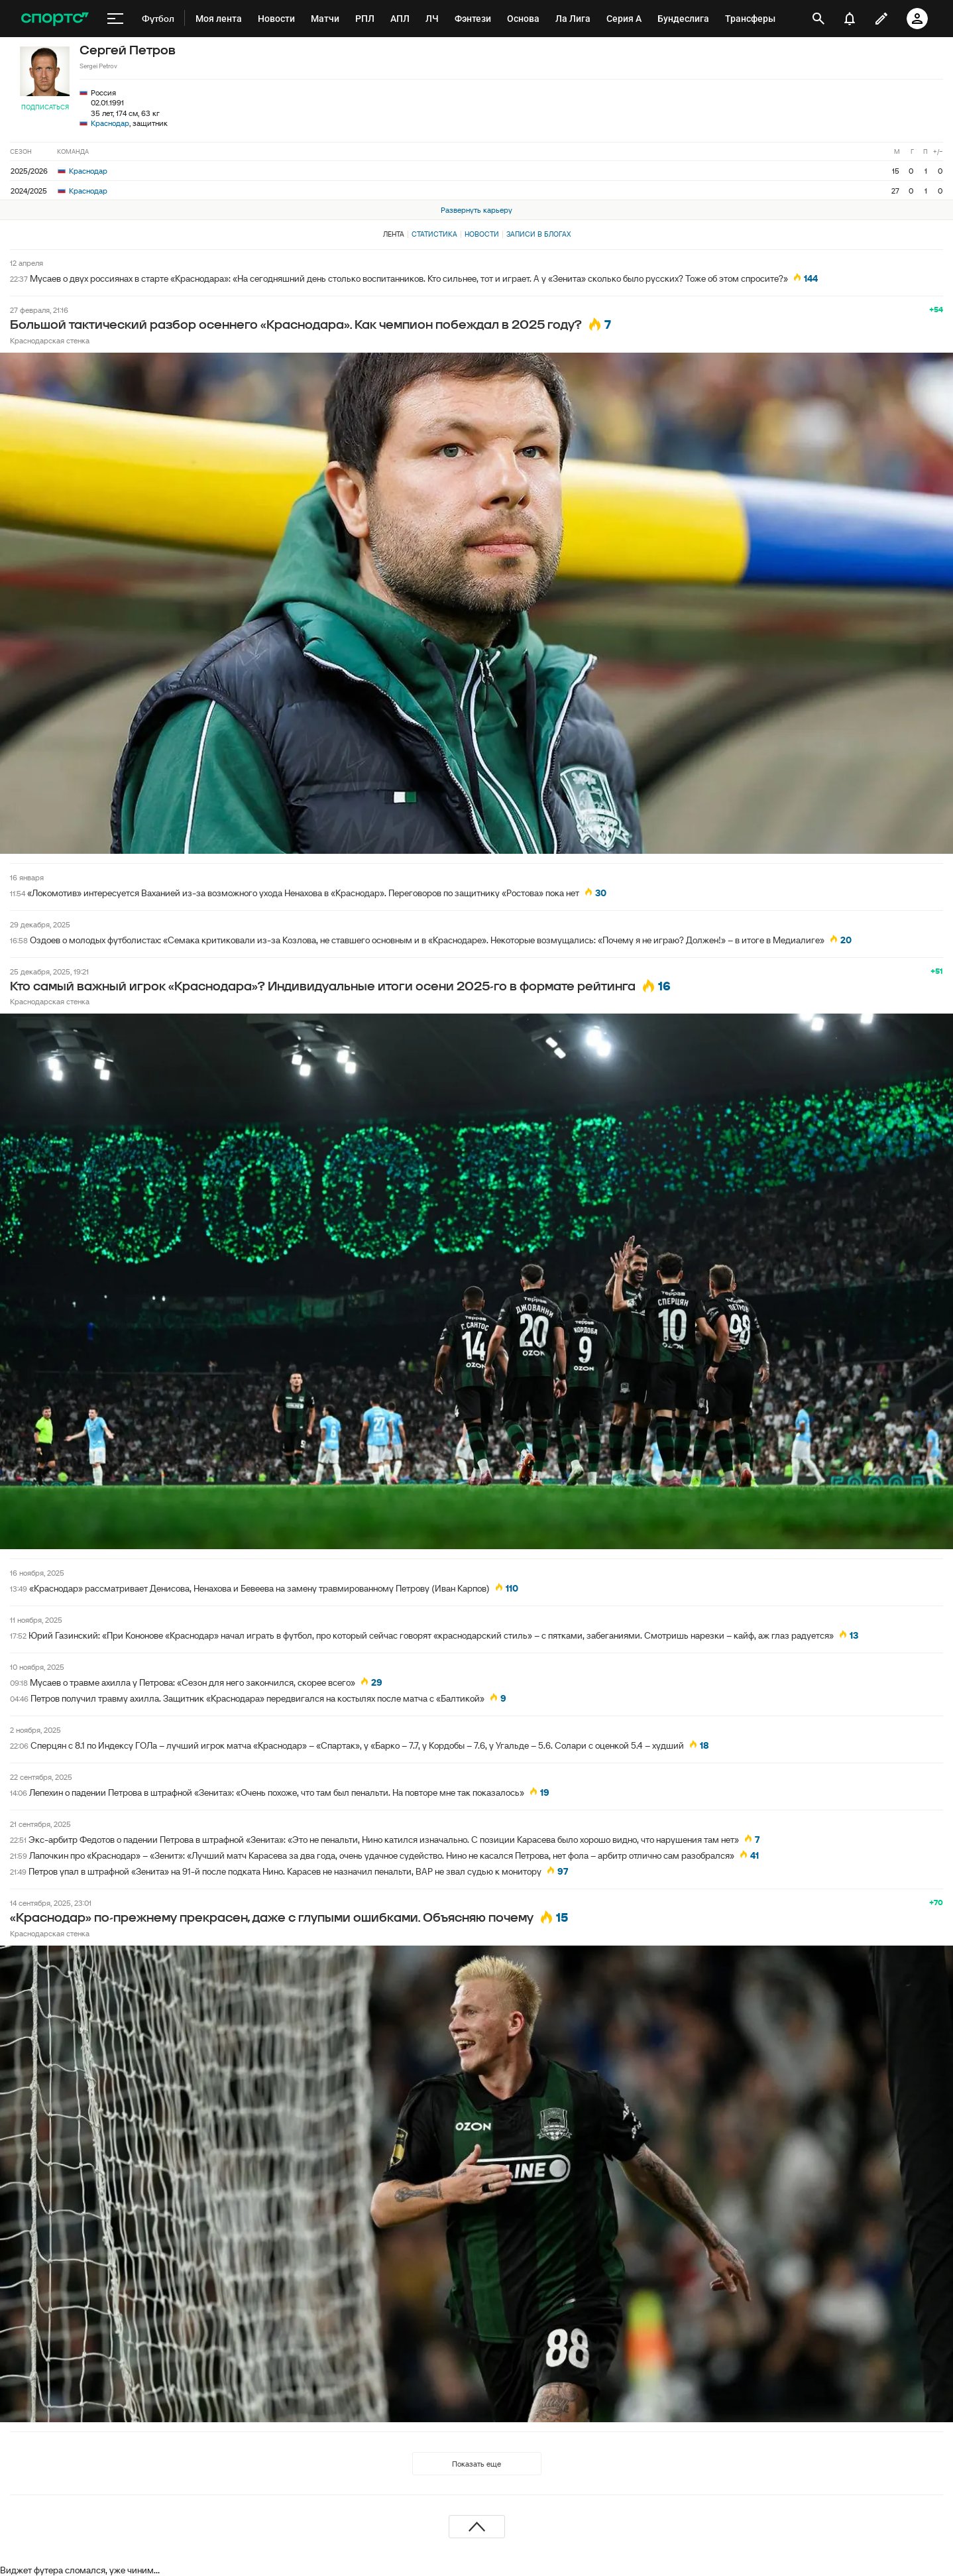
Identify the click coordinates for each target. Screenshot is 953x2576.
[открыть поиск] (818, 18)
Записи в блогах (538, 234)
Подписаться (45, 107)
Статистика (434, 234)
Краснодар (110, 123)
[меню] (115, 18)
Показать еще (476, 2464)
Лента (393, 234)
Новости (482, 234)
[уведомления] (850, 18)
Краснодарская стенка (49, 340)
